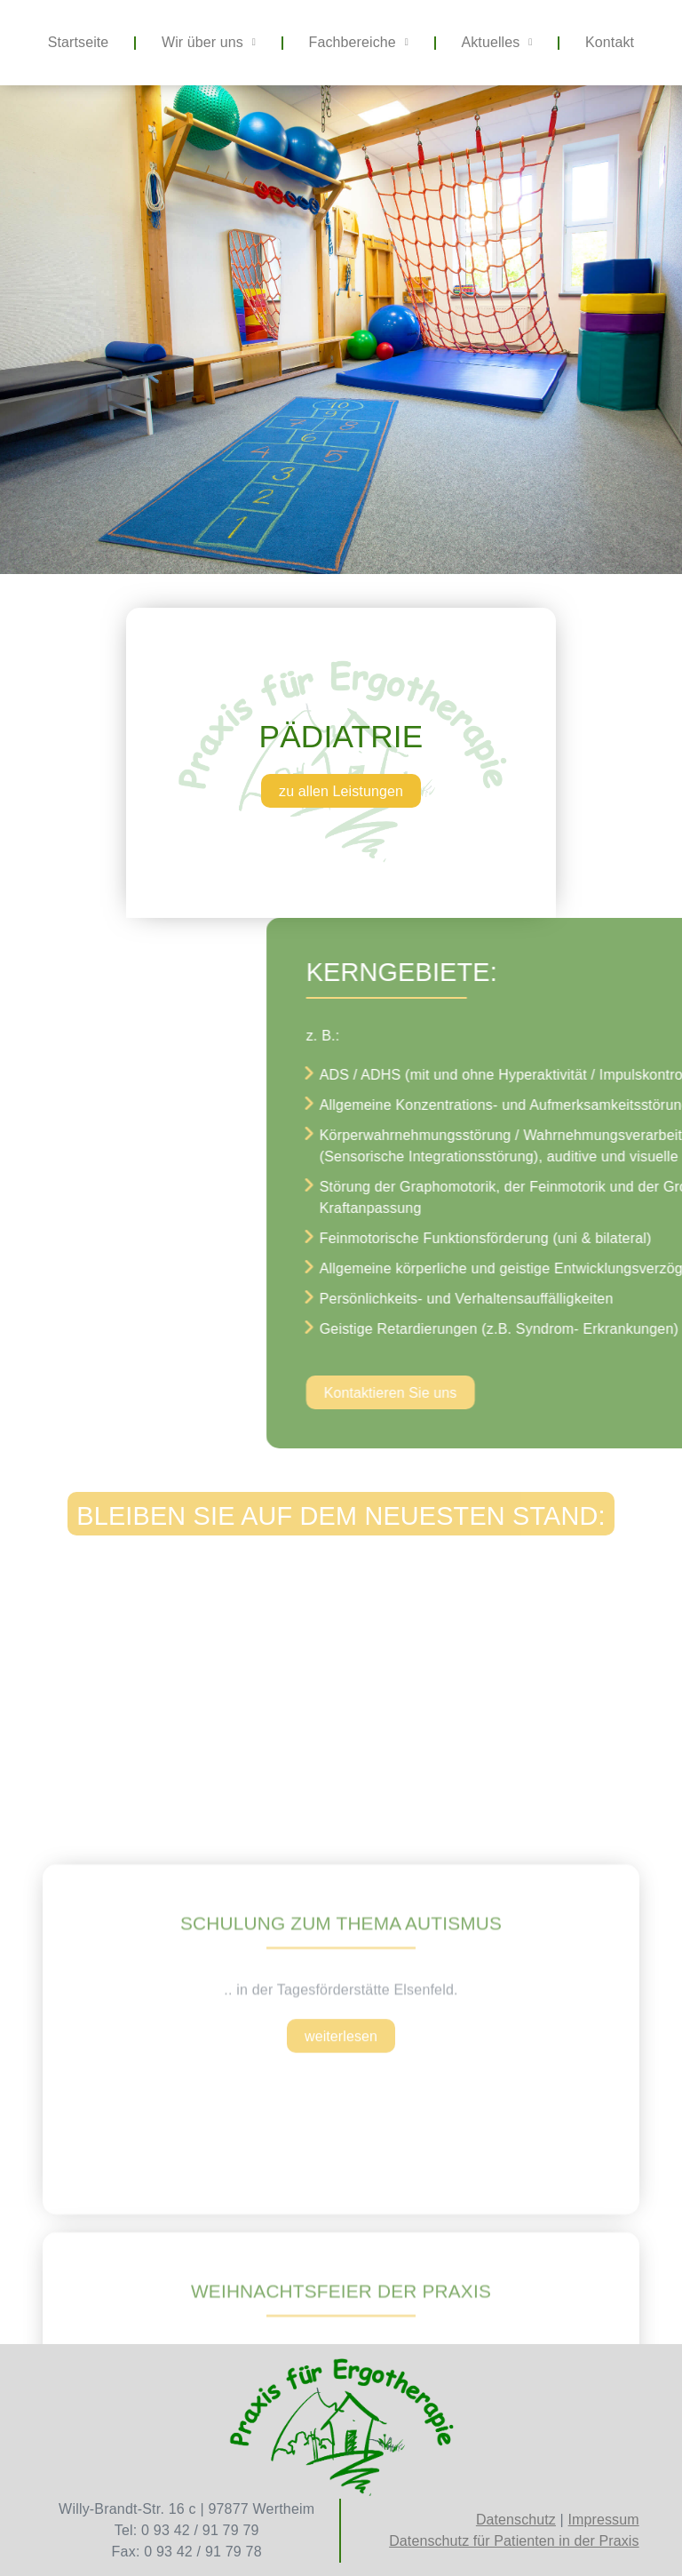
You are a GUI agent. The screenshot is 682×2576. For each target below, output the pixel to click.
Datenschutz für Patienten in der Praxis (513, 2540)
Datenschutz (516, 2519)
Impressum (603, 2519)
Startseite (78, 42)
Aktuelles (497, 42)
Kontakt (609, 42)
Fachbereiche (358, 42)
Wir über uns (209, 42)
